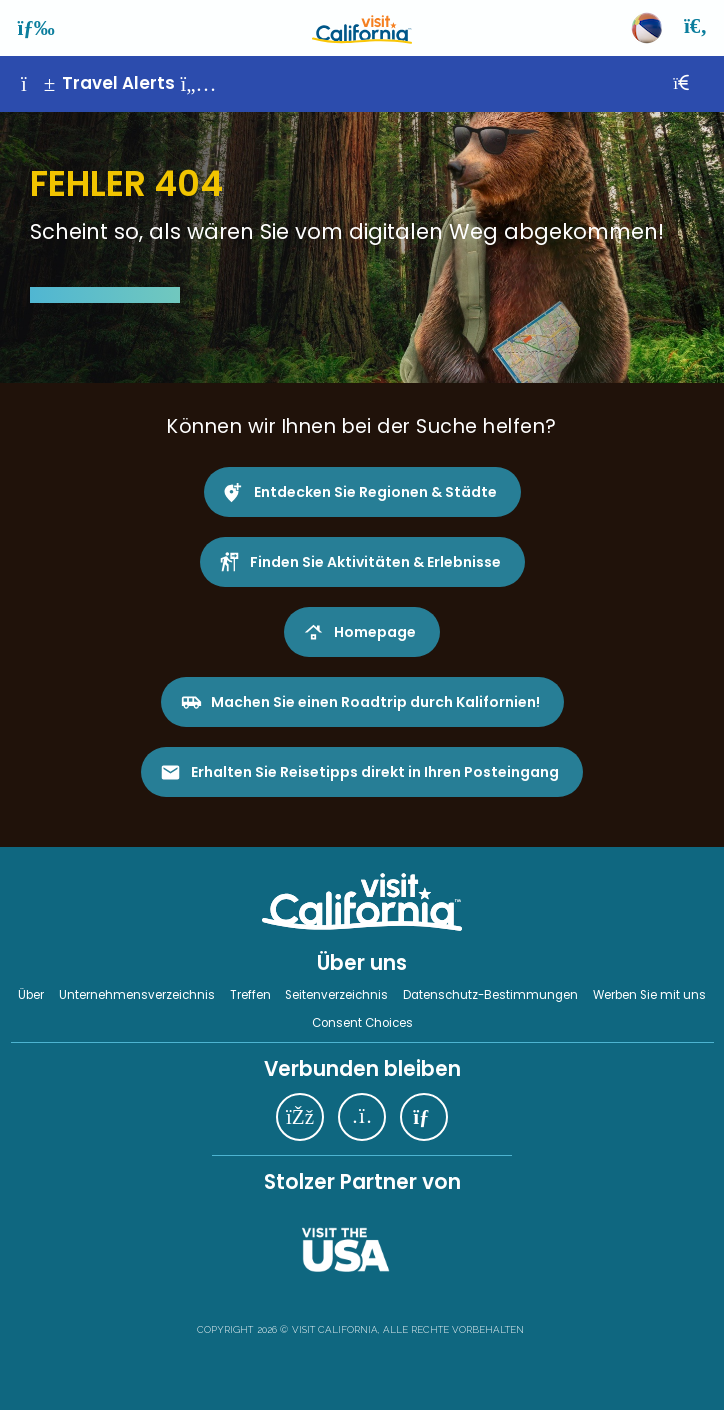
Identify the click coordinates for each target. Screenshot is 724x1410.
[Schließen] (695, 83)
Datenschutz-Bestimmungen (490, 995)
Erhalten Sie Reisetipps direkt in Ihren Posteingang (375, 772)
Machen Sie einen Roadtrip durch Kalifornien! (375, 702)
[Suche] (697, 28)
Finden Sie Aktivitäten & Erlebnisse (375, 562)
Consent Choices (362, 1023)
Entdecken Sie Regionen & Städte (375, 492)
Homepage (375, 632)
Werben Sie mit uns (649, 995)
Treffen (250, 995)
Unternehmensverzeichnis (137, 995)
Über (31, 995)
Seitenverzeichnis (336, 995)
